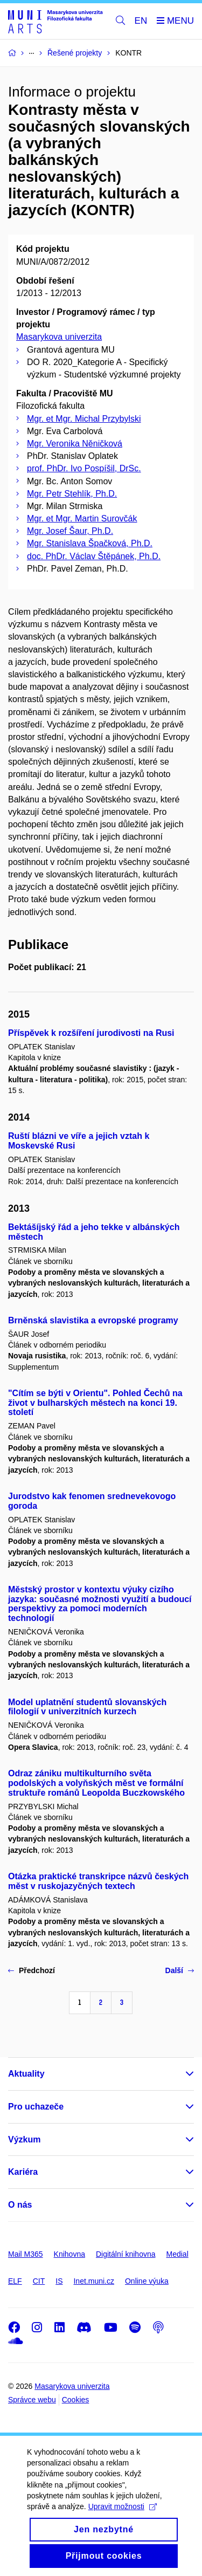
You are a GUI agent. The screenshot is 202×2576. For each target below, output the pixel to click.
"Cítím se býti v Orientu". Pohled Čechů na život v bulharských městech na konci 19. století (95, 1403)
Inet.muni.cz (93, 2281)
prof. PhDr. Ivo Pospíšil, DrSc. (84, 468)
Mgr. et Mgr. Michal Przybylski (84, 418)
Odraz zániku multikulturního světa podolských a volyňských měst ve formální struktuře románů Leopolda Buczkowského (96, 1783)
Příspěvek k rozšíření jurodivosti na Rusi (91, 1033)
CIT (39, 2281)
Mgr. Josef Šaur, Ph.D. (70, 530)
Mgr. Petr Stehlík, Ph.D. (72, 493)
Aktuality (26, 2073)
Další (179, 1970)
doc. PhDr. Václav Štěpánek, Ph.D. (94, 556)
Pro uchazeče (36, 2106)
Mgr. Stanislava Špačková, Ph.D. (89, 543)
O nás (20, 2204)
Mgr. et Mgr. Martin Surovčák (82, 518)
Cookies (75, 2399)
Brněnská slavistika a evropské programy (93, 1320)
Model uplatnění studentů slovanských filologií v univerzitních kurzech (87, 1707)
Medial (177, 2254)
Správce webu (32, 2399)
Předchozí (31, 1970)
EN (141, 21)
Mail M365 (25, 2254)
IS (58, 2281)
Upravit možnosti (122, 2518)
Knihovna (69, 2254)
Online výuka (147, 2281)
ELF (15, 2281)
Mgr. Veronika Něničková (74, 443)
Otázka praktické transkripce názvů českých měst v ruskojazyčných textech (98, 1881)
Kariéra (23, 2171)
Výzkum (24, 2139)
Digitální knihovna (126, 2254)
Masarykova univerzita (59, 336)
